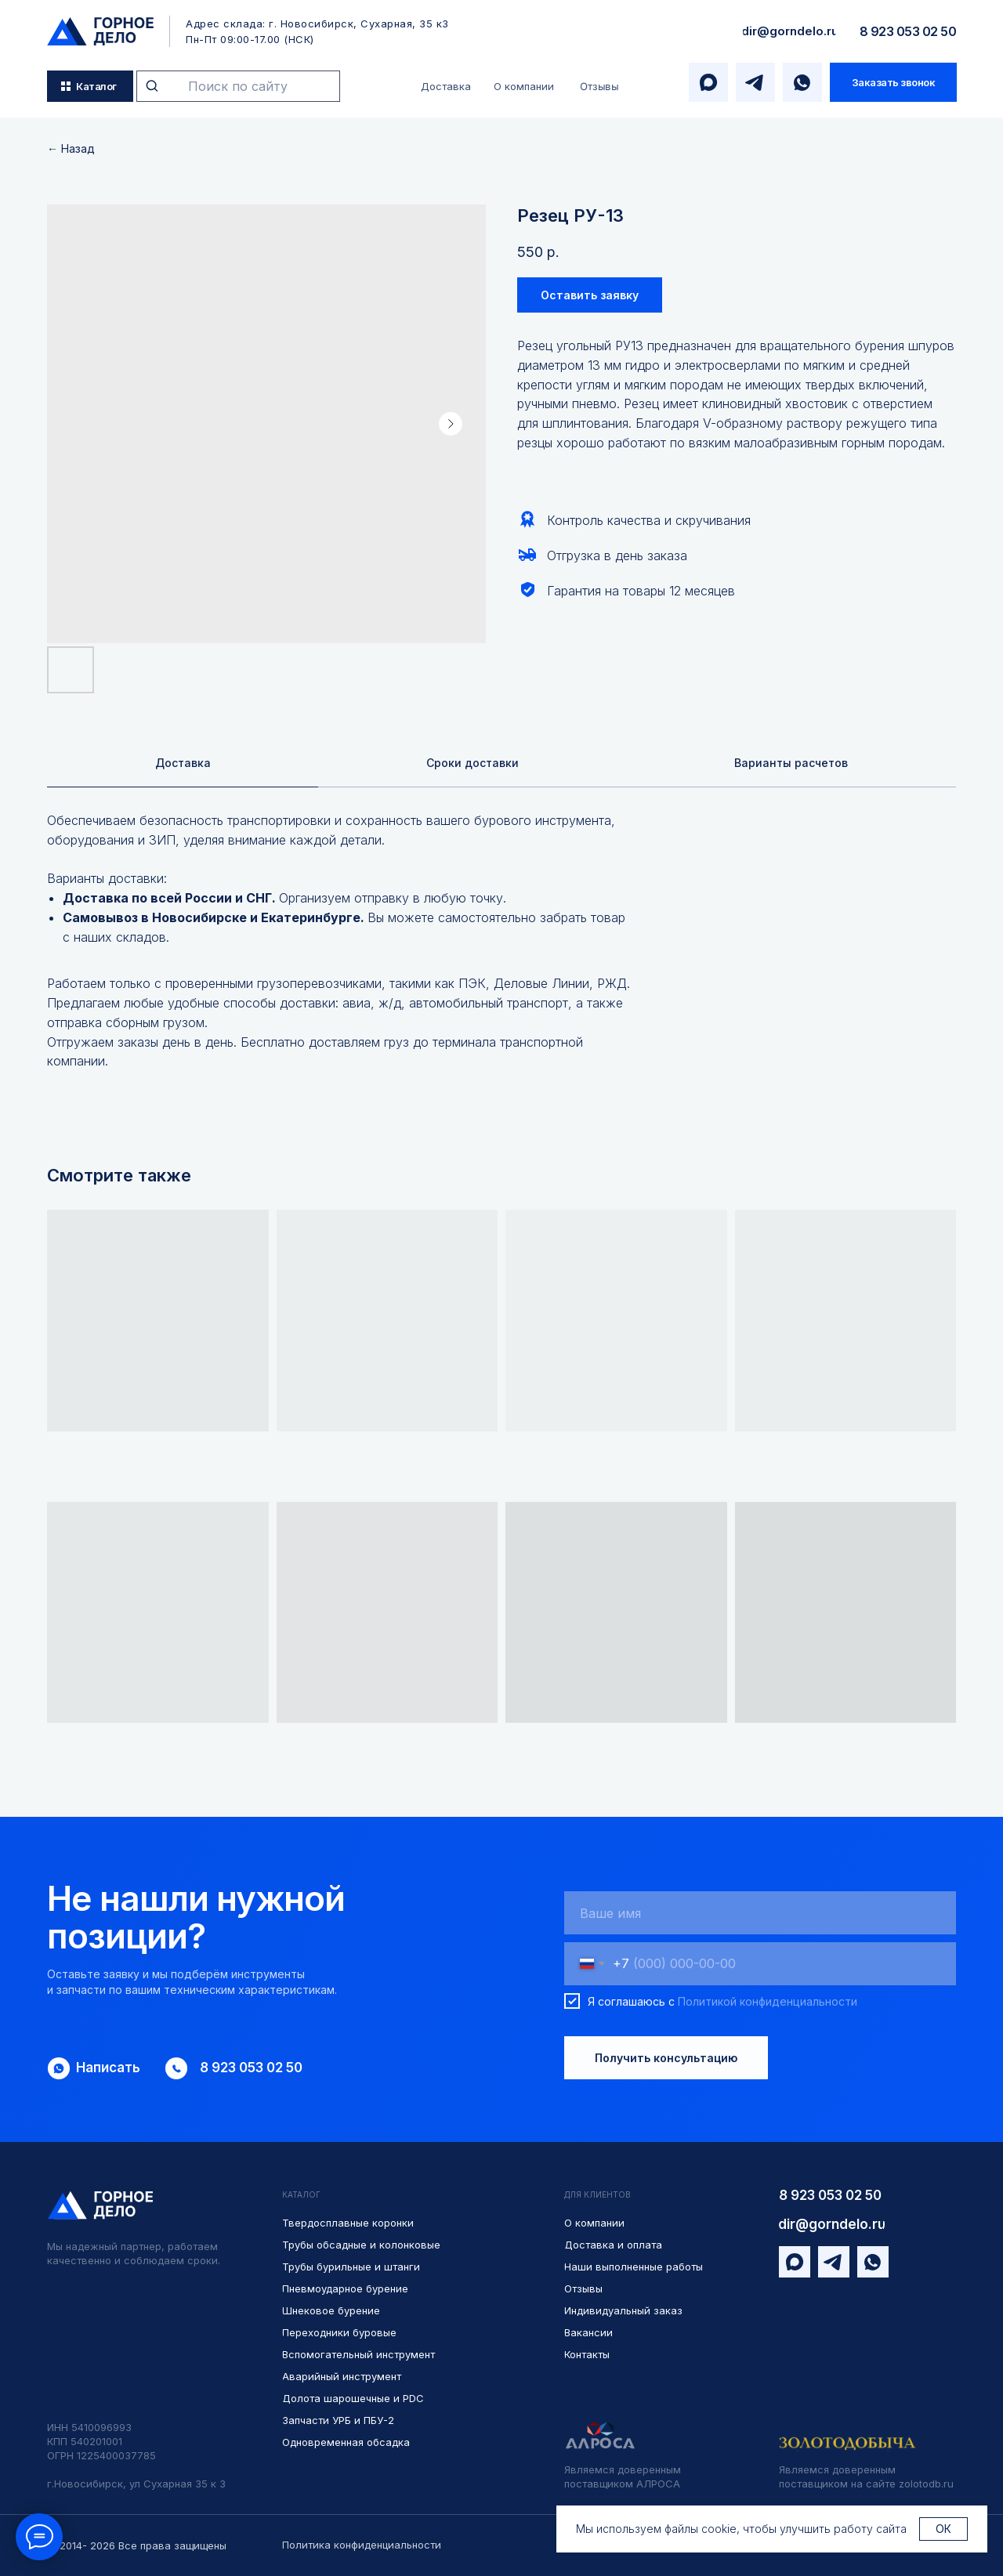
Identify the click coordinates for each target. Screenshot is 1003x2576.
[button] (893, 82)
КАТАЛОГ (301, 2197)
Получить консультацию (666, 2060)
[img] (100, 31)
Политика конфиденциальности (361, 2544)
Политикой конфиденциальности (767, 2003)
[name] (760, 1915)
